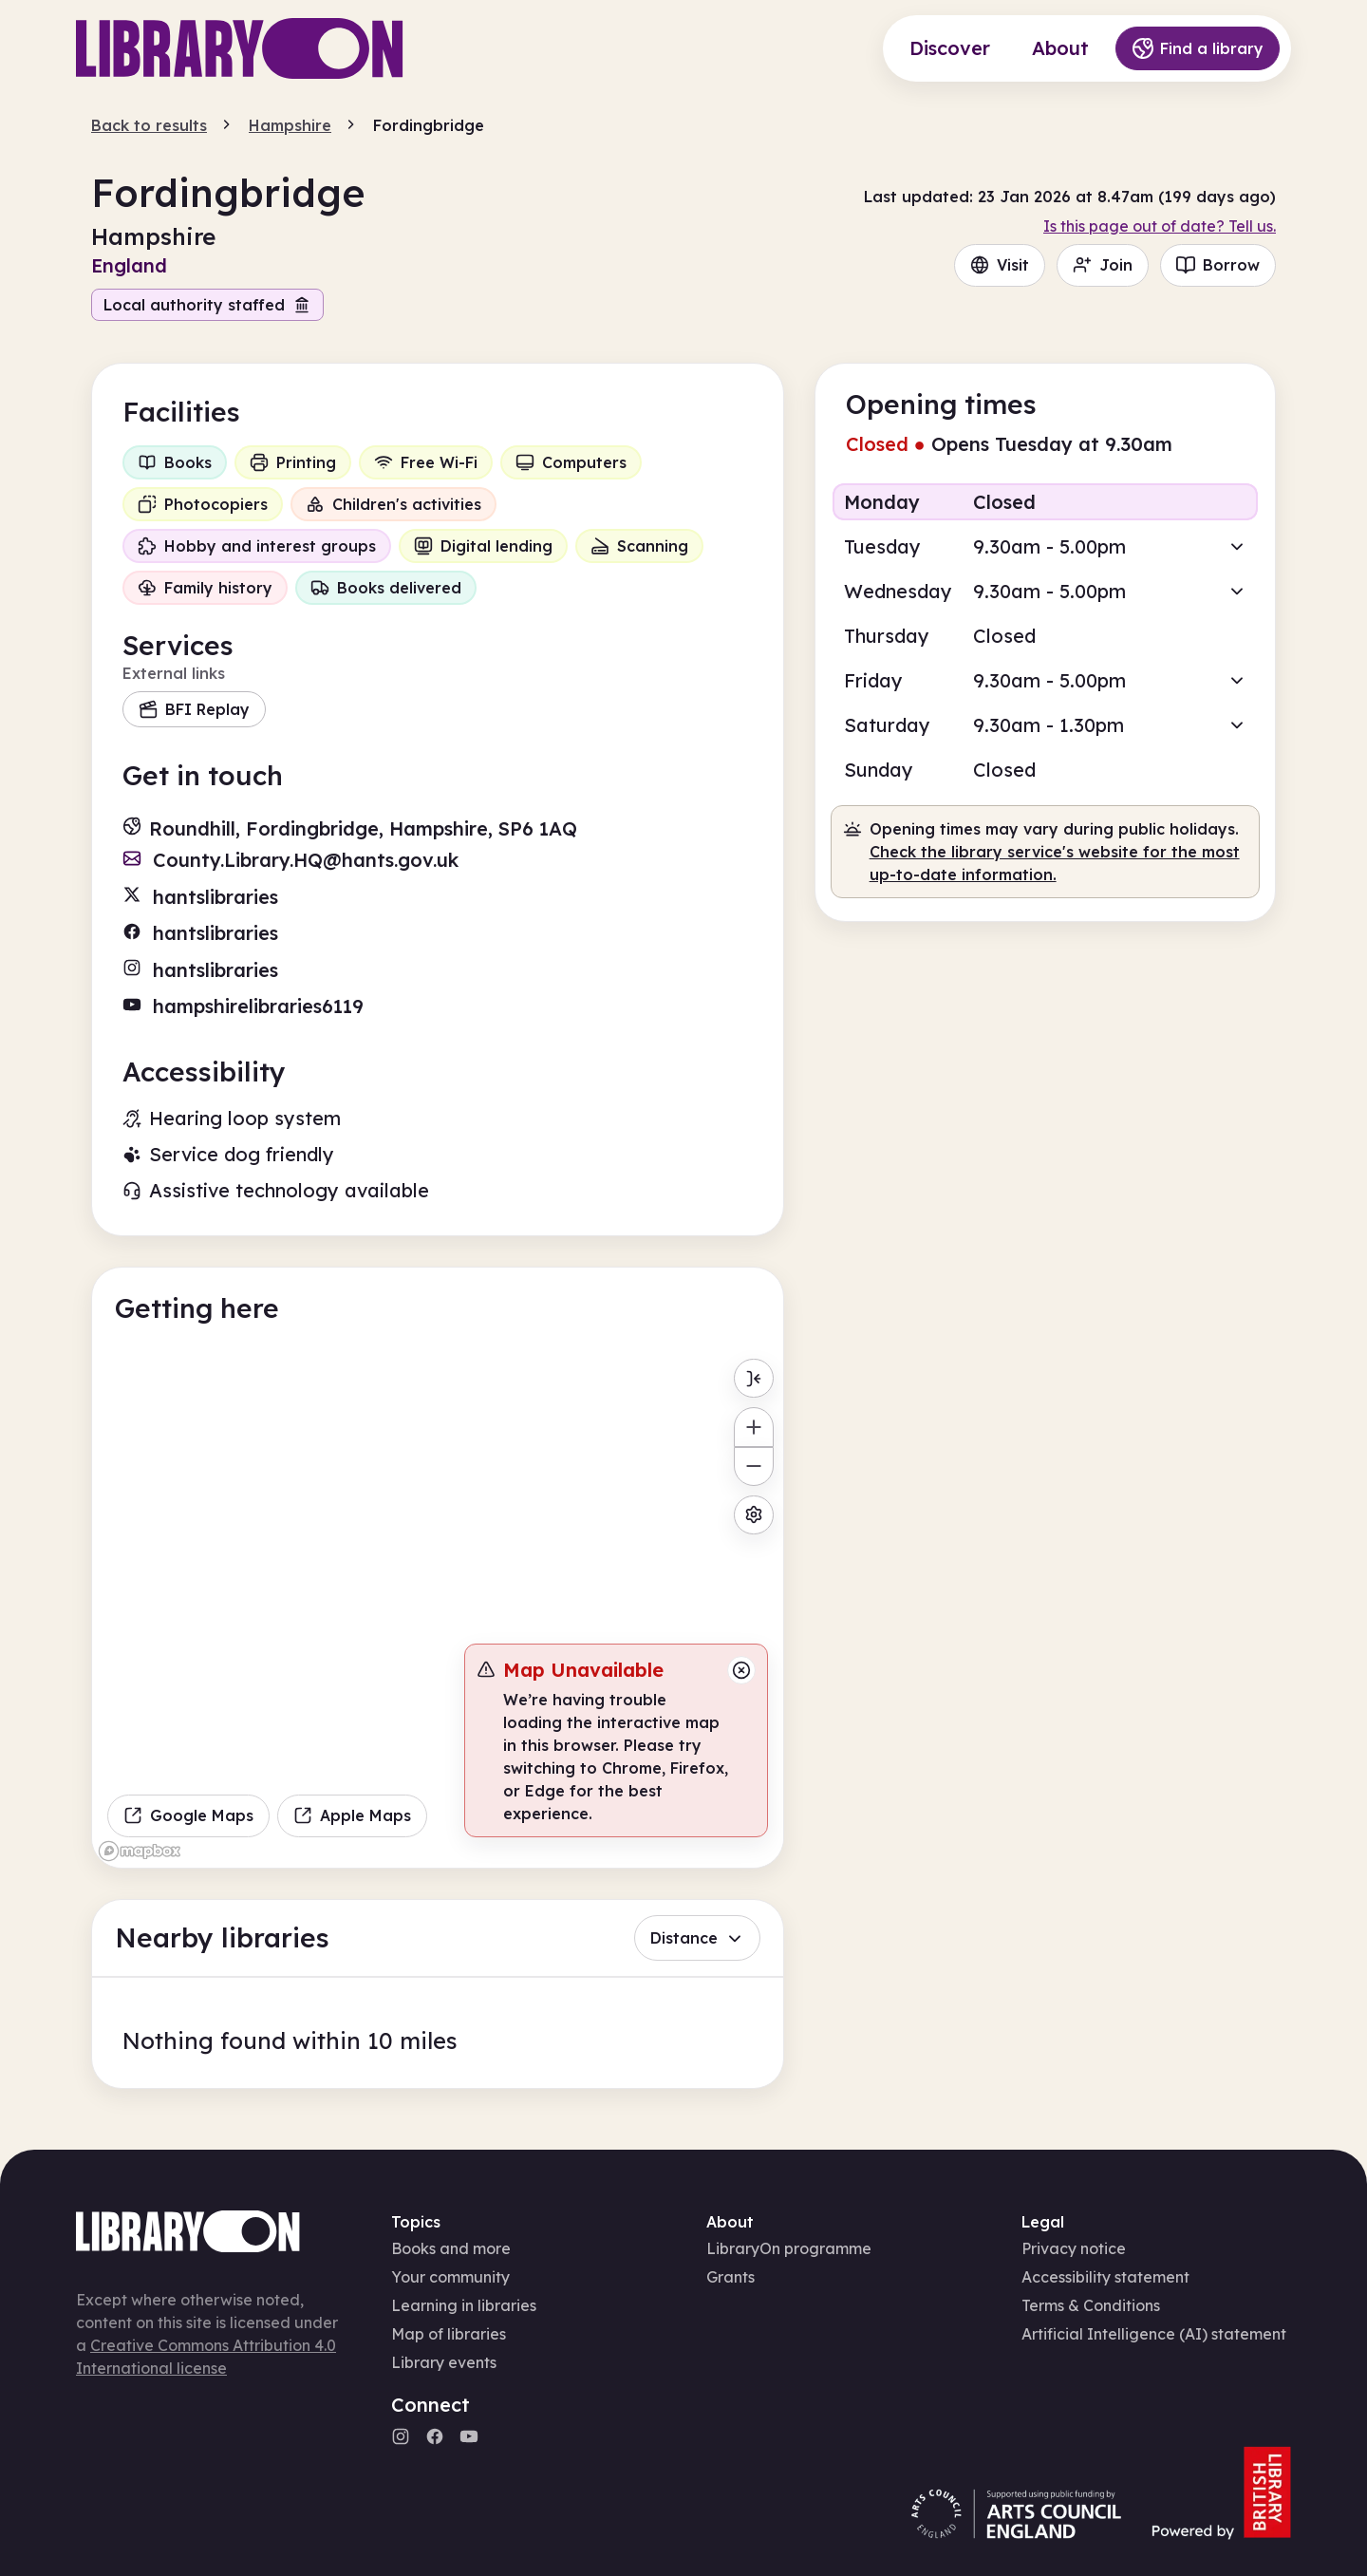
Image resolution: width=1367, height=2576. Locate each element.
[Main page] (239, 48)
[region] (437, 1608)
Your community (450, 2276)
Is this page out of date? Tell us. (1159, 225)
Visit (999, 264)
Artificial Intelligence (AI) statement (1153, 2333)
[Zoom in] (753, 1426)
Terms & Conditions (1090, 2305)
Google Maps (188, 1815)
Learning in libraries (463, 2305)
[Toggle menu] (753, 1378)
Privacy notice (1073, 2248)
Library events (443, 2362)
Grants (730, 2276)
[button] (1045, 546)
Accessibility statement (1105, 2276)
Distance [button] (697, 1937)
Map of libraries (448, 2333)
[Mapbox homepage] (139, 1851)
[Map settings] (753, 1514)
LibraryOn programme (788, 2248)
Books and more (451, 2248)
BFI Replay (194, 709)
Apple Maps (352, 1815)
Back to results (149, 125)
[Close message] (741, 1670)
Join (1103, 264)
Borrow (1218, 264)
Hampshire (290, 125)
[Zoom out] (753, 1466)
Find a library (1198, 48)
